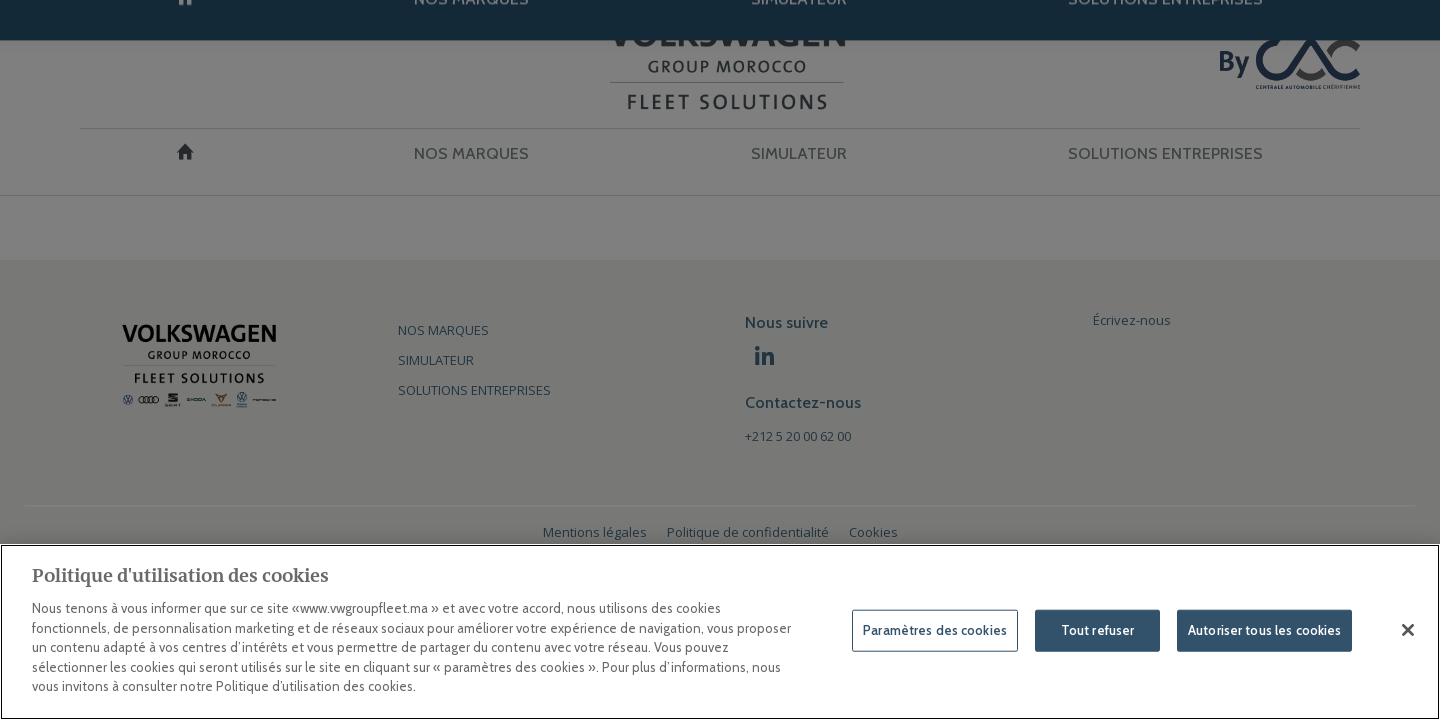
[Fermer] (1408, 630)
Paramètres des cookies (935, 630)
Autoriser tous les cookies (1264, 630)
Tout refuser (1098, 630)
